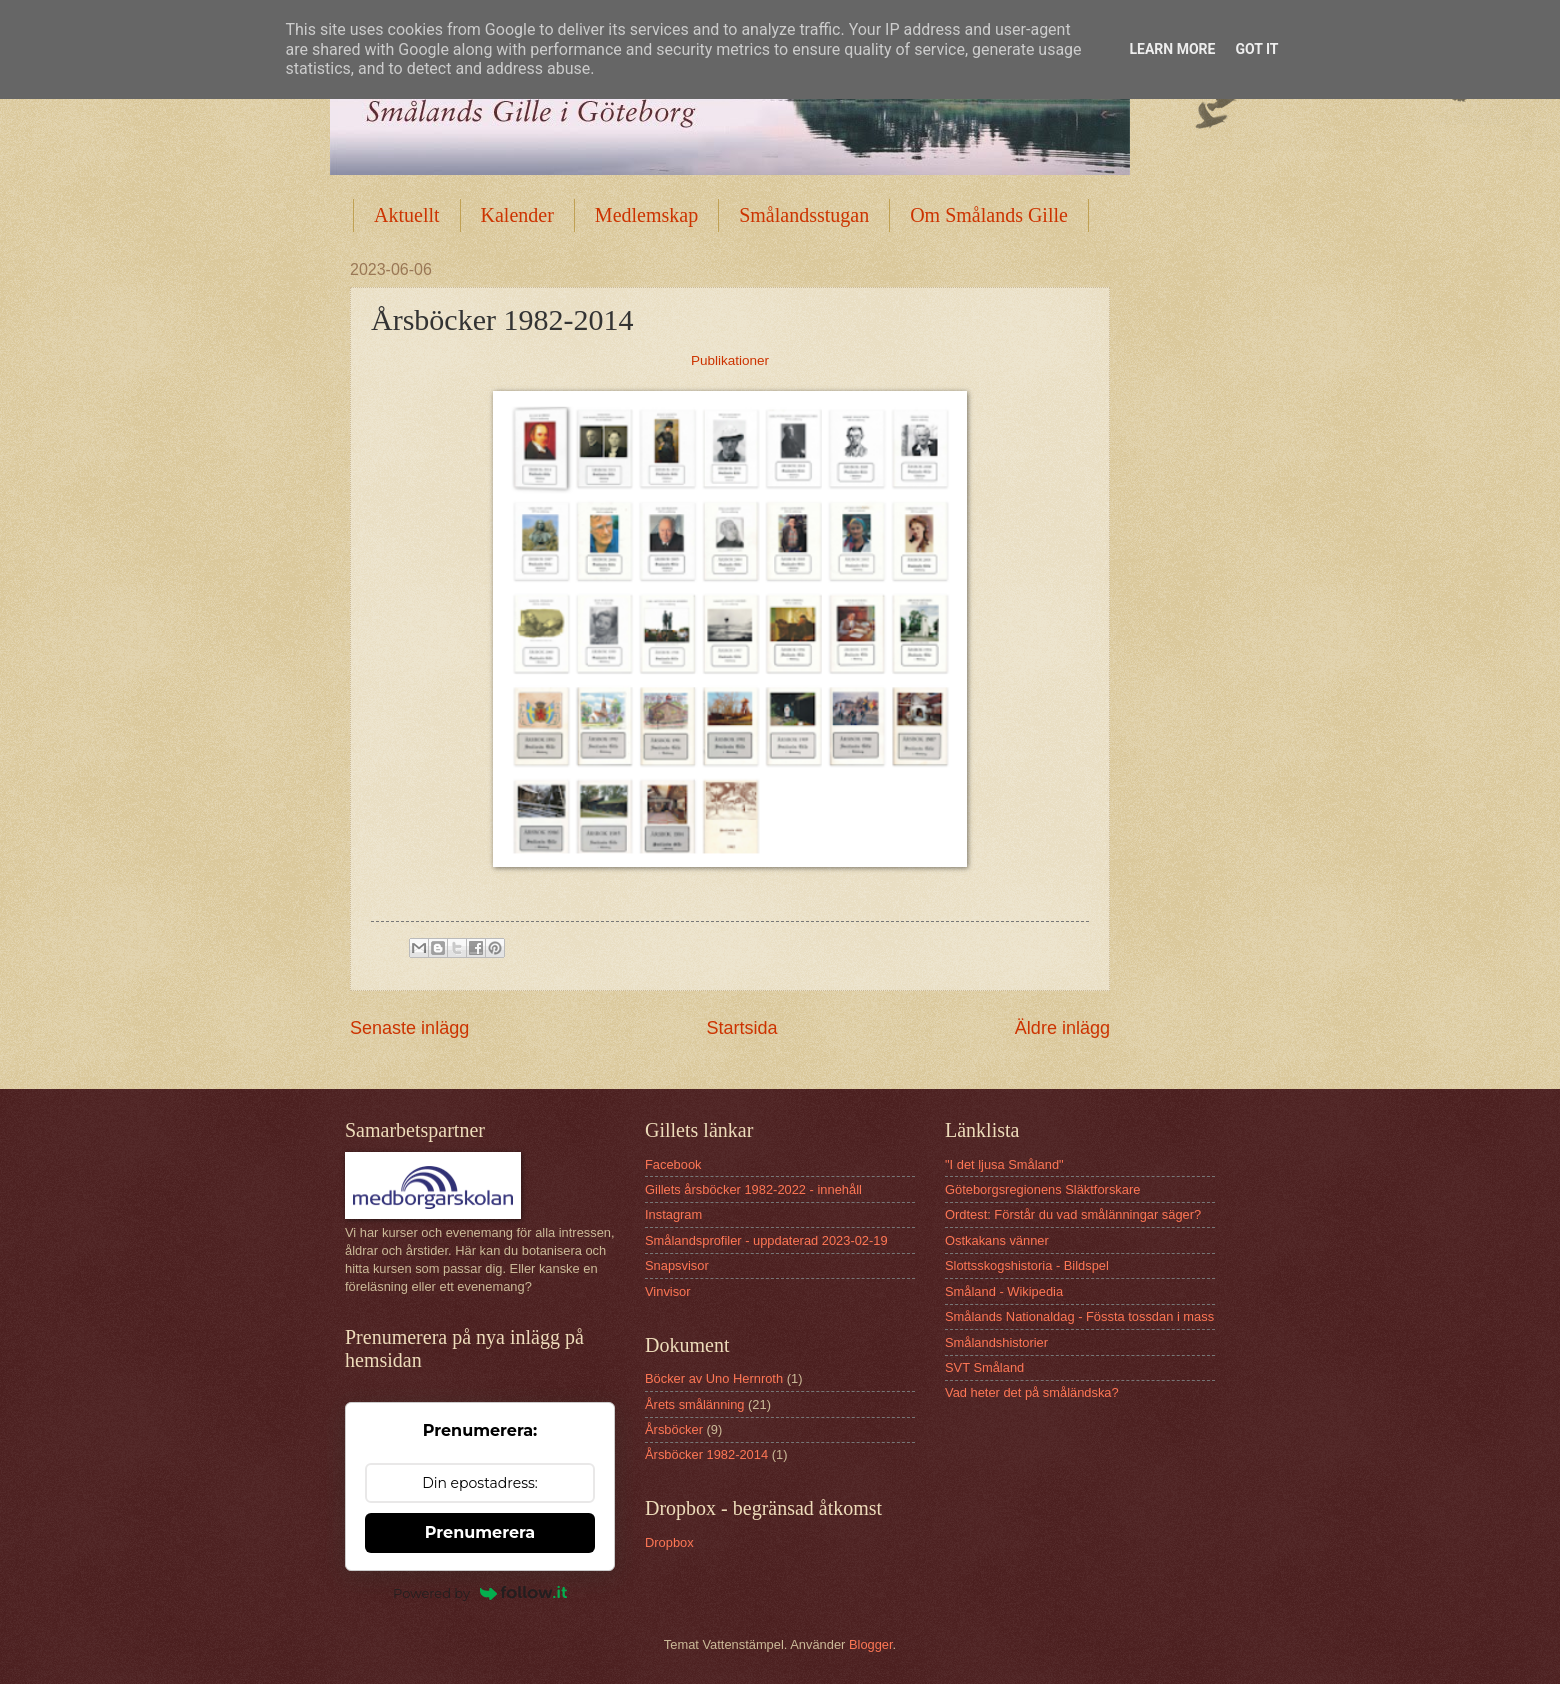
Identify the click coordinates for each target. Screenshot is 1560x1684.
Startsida (741, 1028)
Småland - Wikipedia (1004, 1291)
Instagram (673, 1214)
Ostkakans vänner (997, 1240)
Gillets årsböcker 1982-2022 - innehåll (753, 1189)
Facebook (673, 1164)
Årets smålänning (694, 1404)
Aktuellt (407, 215)
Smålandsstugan (804, 215)
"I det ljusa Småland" (1004, 1164)
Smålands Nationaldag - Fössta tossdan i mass (1079, 1316)
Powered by (480, 1593)
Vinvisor (668, 1291)
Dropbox (669, 1542)
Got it (1256, 49)
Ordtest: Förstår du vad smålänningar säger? (1073, 1214)
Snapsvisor (677, 1265)
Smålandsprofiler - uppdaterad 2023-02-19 (766, 1240)
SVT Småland (984, 1367)
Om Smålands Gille (989, 215)
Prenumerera (480, 1532)
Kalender (517, 215)
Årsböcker (674, 1429)
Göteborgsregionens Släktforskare (1042, 1189)
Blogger (871, 1644)
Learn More (1172, 49)
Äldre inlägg (1062, 1028)
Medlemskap (646, 215)
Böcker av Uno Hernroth (714, 1378)
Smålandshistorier (996, 1342)
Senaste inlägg (409, 1028)
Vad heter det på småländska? (1032, 1392)
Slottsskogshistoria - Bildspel (1027, 1265)
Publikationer (730, 360)
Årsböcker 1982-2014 (706, 1454)
